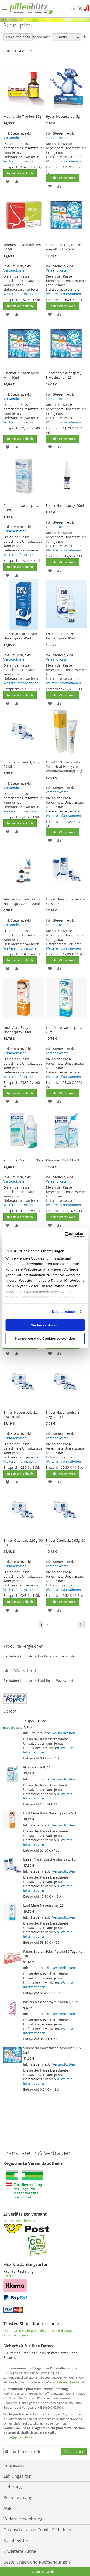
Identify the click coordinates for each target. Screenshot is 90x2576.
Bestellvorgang (17, 2497)
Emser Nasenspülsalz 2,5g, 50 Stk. (20, 1414)
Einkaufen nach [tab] (18, 37)
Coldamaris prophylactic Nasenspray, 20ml (22, 636)
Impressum (14, 2465)
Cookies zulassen (45, 1325)
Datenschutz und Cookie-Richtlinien (38, 2529)
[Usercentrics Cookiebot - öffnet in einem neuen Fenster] (65, 1235)
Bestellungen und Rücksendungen (36, 2562)
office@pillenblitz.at (70, 2382)
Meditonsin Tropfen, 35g (22, 116)
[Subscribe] (74, 2451)
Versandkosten (14, 137)
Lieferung (12, 2486)
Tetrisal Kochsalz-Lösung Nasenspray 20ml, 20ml (22, 901)
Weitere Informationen (21, 161)
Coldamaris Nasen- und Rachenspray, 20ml (64, 636)
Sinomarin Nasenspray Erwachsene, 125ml (63, 375)
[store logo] (31, 8)
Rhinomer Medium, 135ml (23, 1160)
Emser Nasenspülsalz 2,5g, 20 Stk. (62, 1414)
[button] (7, 181)
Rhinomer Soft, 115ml (62, 1160)
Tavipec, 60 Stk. (35, 1721)
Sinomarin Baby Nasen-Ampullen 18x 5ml (64, 247)
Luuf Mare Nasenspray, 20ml (45, 1905)
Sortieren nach (39, 37)
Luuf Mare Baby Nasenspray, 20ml (17, 1029)
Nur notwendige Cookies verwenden (45, 1338)
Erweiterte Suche (19, 2551)
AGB (7, 2508)
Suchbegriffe (15, 2540)
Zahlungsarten (17, 2476)
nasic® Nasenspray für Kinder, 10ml (51, 2002)
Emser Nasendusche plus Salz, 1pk (50, 1859)
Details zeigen (63, 1311)
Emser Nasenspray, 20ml (65, 505)
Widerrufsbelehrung (23, 2519)
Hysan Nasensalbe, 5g (63, 116)
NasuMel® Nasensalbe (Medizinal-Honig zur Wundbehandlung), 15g (64, 766)
